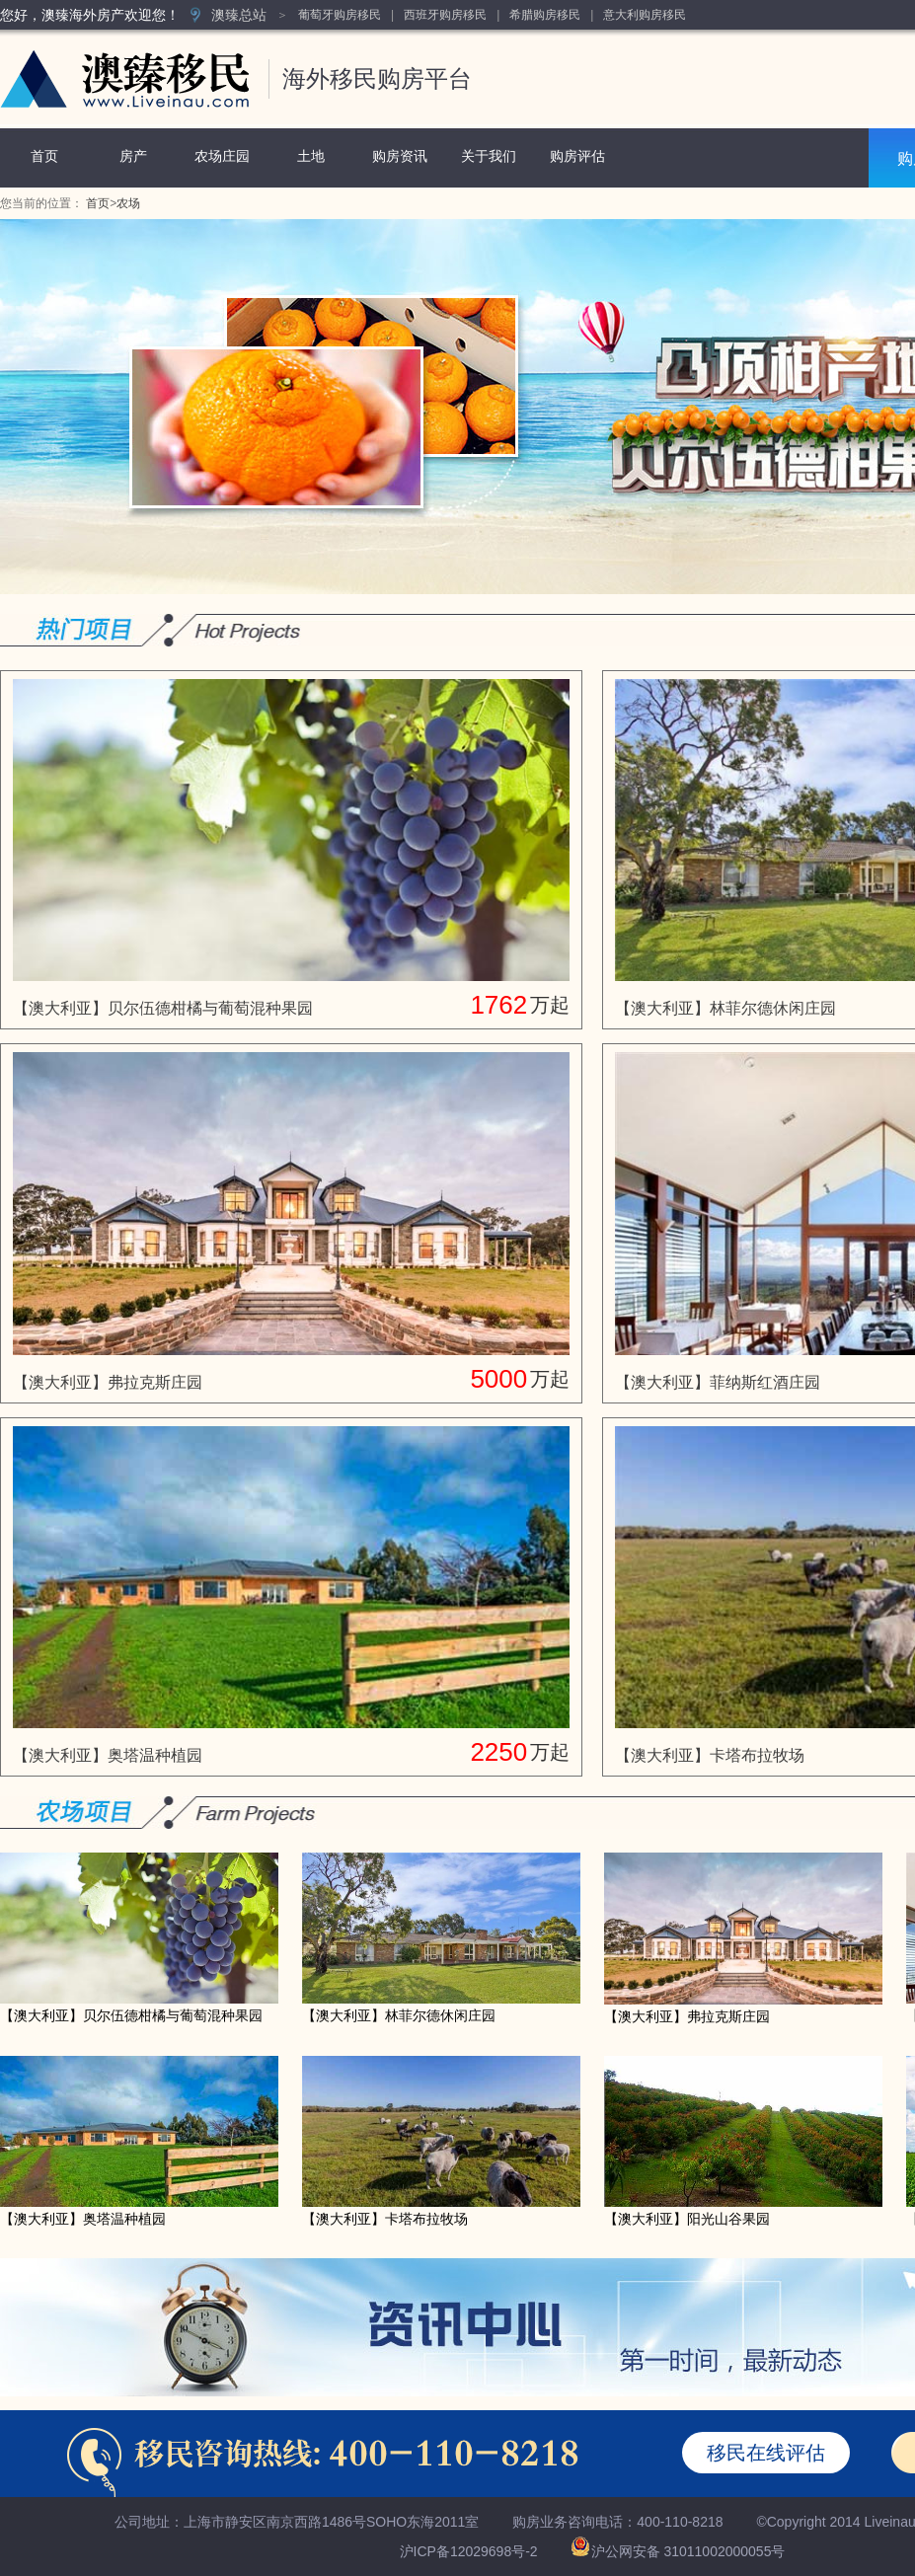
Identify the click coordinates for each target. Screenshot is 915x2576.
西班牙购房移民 (445, 15)
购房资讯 (399, 156)
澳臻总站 (239, 15)
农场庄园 (222, 156)
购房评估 (577, 156)
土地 (311, 156)
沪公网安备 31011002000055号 (688, 2551)
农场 (128, 203)
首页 (44, 156)
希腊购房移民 (544, 15)
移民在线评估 (766, 2452)
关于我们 (488, 156)
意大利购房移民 (644, 15)
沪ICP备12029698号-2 (469, 2551)
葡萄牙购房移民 (339, 15)
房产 (133, 156)
